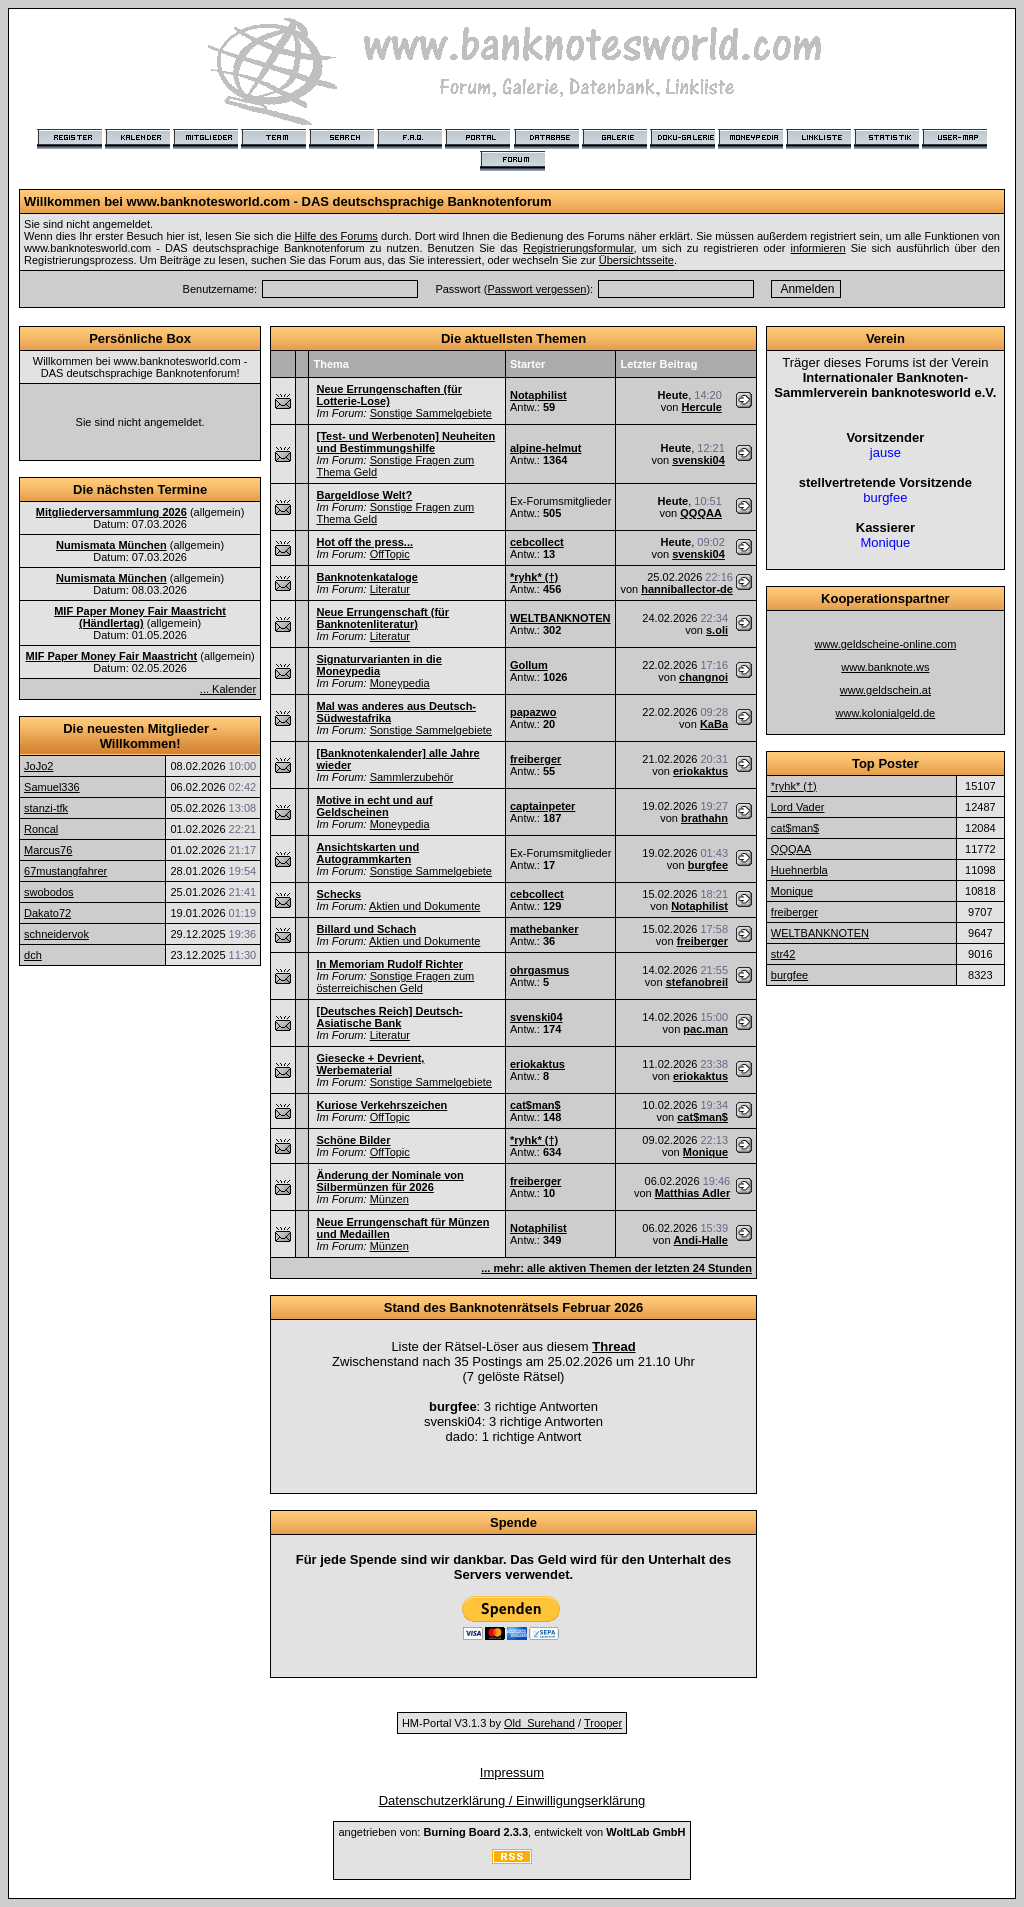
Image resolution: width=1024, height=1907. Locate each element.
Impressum (512, 1772)
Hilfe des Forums (335, 236)
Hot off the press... (364, 542)
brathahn (704, 818)
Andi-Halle (701, 1240)
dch (33, 955)
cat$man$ (535, 1105)
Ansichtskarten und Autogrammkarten (367, 853)
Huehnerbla (799, 870)
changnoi (703, 677)
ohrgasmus (539, 970)
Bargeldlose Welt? (364, 495)
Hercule (701, 407)
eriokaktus (700, 771)
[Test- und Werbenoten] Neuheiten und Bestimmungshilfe (405, 442)
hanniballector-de (687, 589)
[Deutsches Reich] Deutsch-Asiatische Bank (389, 1017)
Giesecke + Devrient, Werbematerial (370, 1064)
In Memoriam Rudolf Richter (389, 964)
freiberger (535, 759)
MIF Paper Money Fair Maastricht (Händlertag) (140, 617)
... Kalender (228, 689)
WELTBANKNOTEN (560, 618)
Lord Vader (798, 807)
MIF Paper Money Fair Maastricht (111, 656)
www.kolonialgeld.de (886, 713)
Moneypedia (400, 683)
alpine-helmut (546, 448)
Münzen (389, 1199)
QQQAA (701, 513)
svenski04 (698, 460)
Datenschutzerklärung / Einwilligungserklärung (512, 1800)
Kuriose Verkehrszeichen (381, 1105)
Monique (705, 1152)
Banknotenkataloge (366, 577)
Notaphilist (538, 395)
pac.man (705, 1029)
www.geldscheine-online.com (885, 644)
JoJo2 (38, 766)
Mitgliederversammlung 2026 (111, 512)
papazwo (533, 712)
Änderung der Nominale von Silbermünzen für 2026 (389, 1181)
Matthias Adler (692, 1193)
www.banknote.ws (885, 667)
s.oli (717, 630)
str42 (783, 954)
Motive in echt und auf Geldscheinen (374, 806)
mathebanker (544, 929)
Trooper (603, 1723)
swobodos (49, 892)
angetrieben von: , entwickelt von (511, 1832)
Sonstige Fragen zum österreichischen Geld (395, 982)
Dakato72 (47, 913)
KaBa (714, 724)
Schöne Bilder (353, 1140)
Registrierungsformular (578, 248)
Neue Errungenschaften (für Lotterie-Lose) (388, 395)
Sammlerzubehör (412, 777)
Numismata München (111, 545)
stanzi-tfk (46, 808)
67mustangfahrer (65, 871)
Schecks (338, 894)
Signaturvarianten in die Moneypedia (378, 665)
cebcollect (537, 542)
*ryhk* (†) (534, 577)
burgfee (708, 865)
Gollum (529, 665)
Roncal (41, 829)
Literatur (390, 589)
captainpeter (542, 806)
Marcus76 (48, 850)
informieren (818, 248)
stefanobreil (697, 982)
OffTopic (390, 554)
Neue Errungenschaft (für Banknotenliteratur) (382, 618)
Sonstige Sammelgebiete (431, 413)
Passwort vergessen (536, 289)
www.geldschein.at (885, 690)
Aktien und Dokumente (424, 906)
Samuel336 (52, 787)
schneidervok (56, 934)
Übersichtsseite (636, 260)
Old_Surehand (539, 1723)
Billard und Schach (366, 929)
